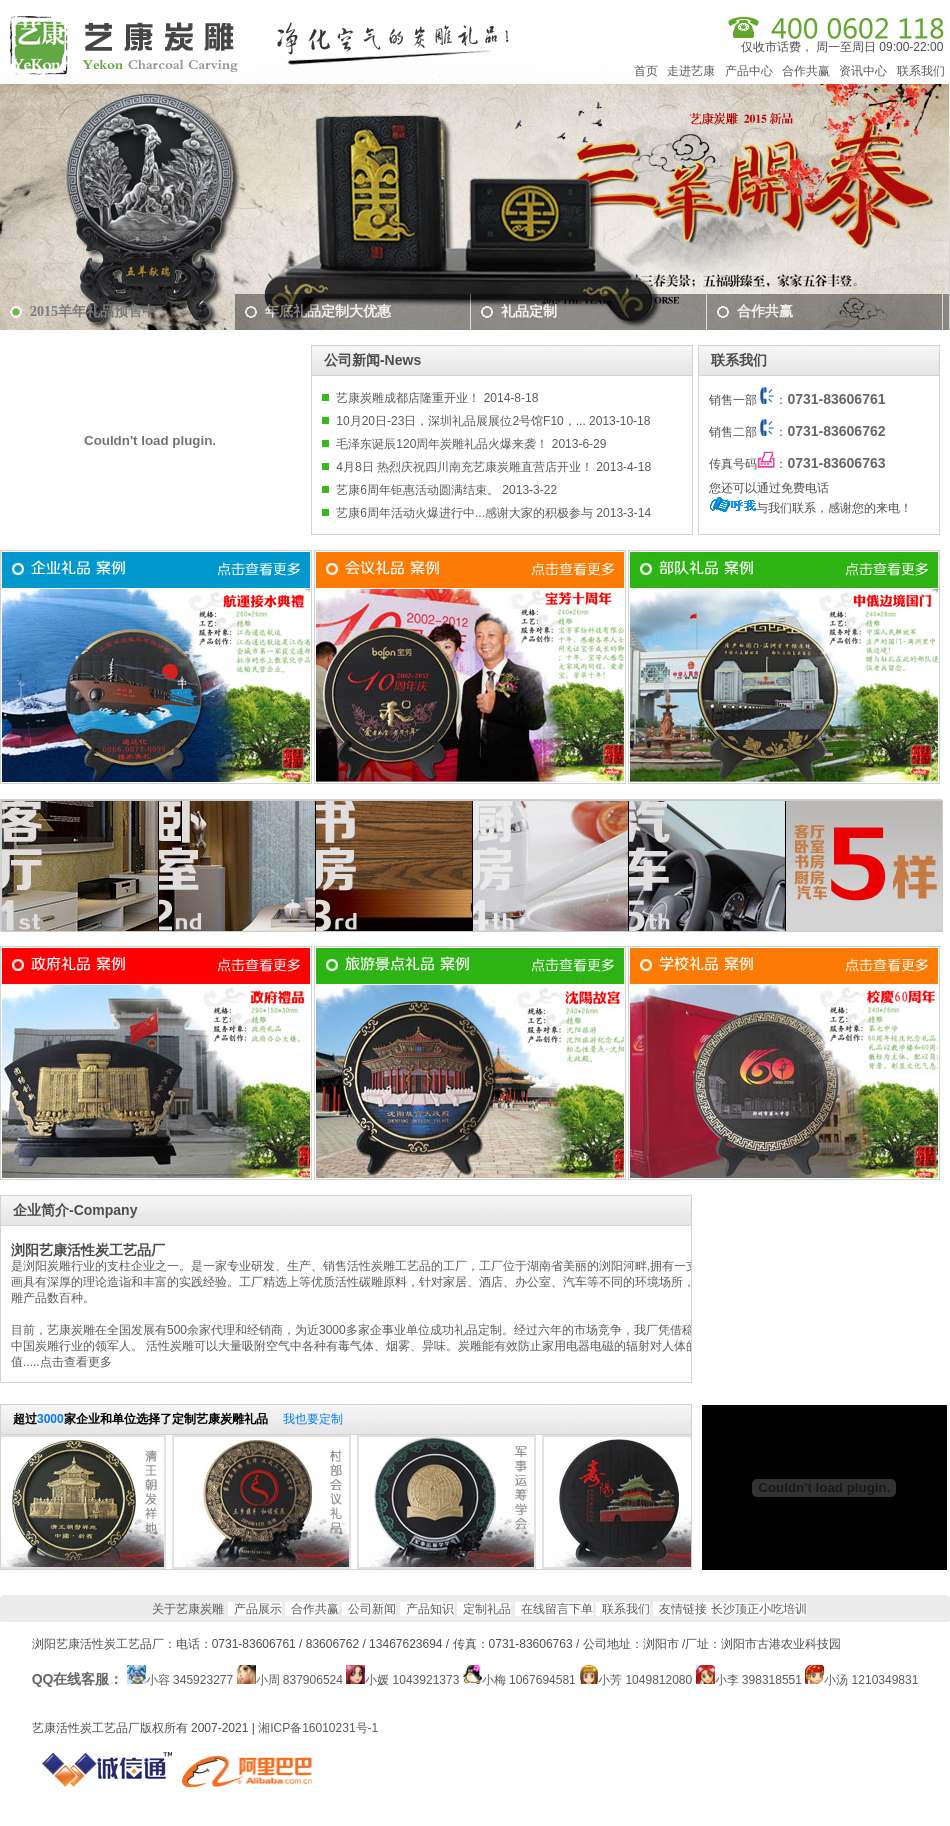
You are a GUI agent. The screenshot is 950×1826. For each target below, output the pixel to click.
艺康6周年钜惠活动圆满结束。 (417, 490)
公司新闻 (372, 1609)
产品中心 (749, 71)
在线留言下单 (557, 1609)
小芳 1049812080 (645, 1680)
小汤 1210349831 (871, 1680)
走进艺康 (691, 71)
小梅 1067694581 (529, 1680)
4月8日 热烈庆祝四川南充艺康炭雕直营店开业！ (464, 467)
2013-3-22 (528, 490)
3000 (50, 1419)
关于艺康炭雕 (188, 1609)
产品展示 (258, 1609)
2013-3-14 (622, 513)
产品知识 (430, 1609)
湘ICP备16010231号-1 (318, 1728)
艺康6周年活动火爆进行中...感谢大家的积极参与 (464, 513)
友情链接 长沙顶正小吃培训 (732, 1609)
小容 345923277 (189, 1680)
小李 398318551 (758, 1680)
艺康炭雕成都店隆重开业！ (408, 398)
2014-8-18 (509, 398)
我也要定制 (313, 1419)
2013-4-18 (622, 467)
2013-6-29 (577, 444)
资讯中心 (863, 71)
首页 (646, 71)
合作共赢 (806, 71)
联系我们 (921, 71)
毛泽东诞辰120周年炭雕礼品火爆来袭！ (442, 444)
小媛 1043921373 (412, 1680)
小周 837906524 (299, 1680)
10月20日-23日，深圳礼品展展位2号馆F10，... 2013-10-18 (493, 421)
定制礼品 (487, 1609)
